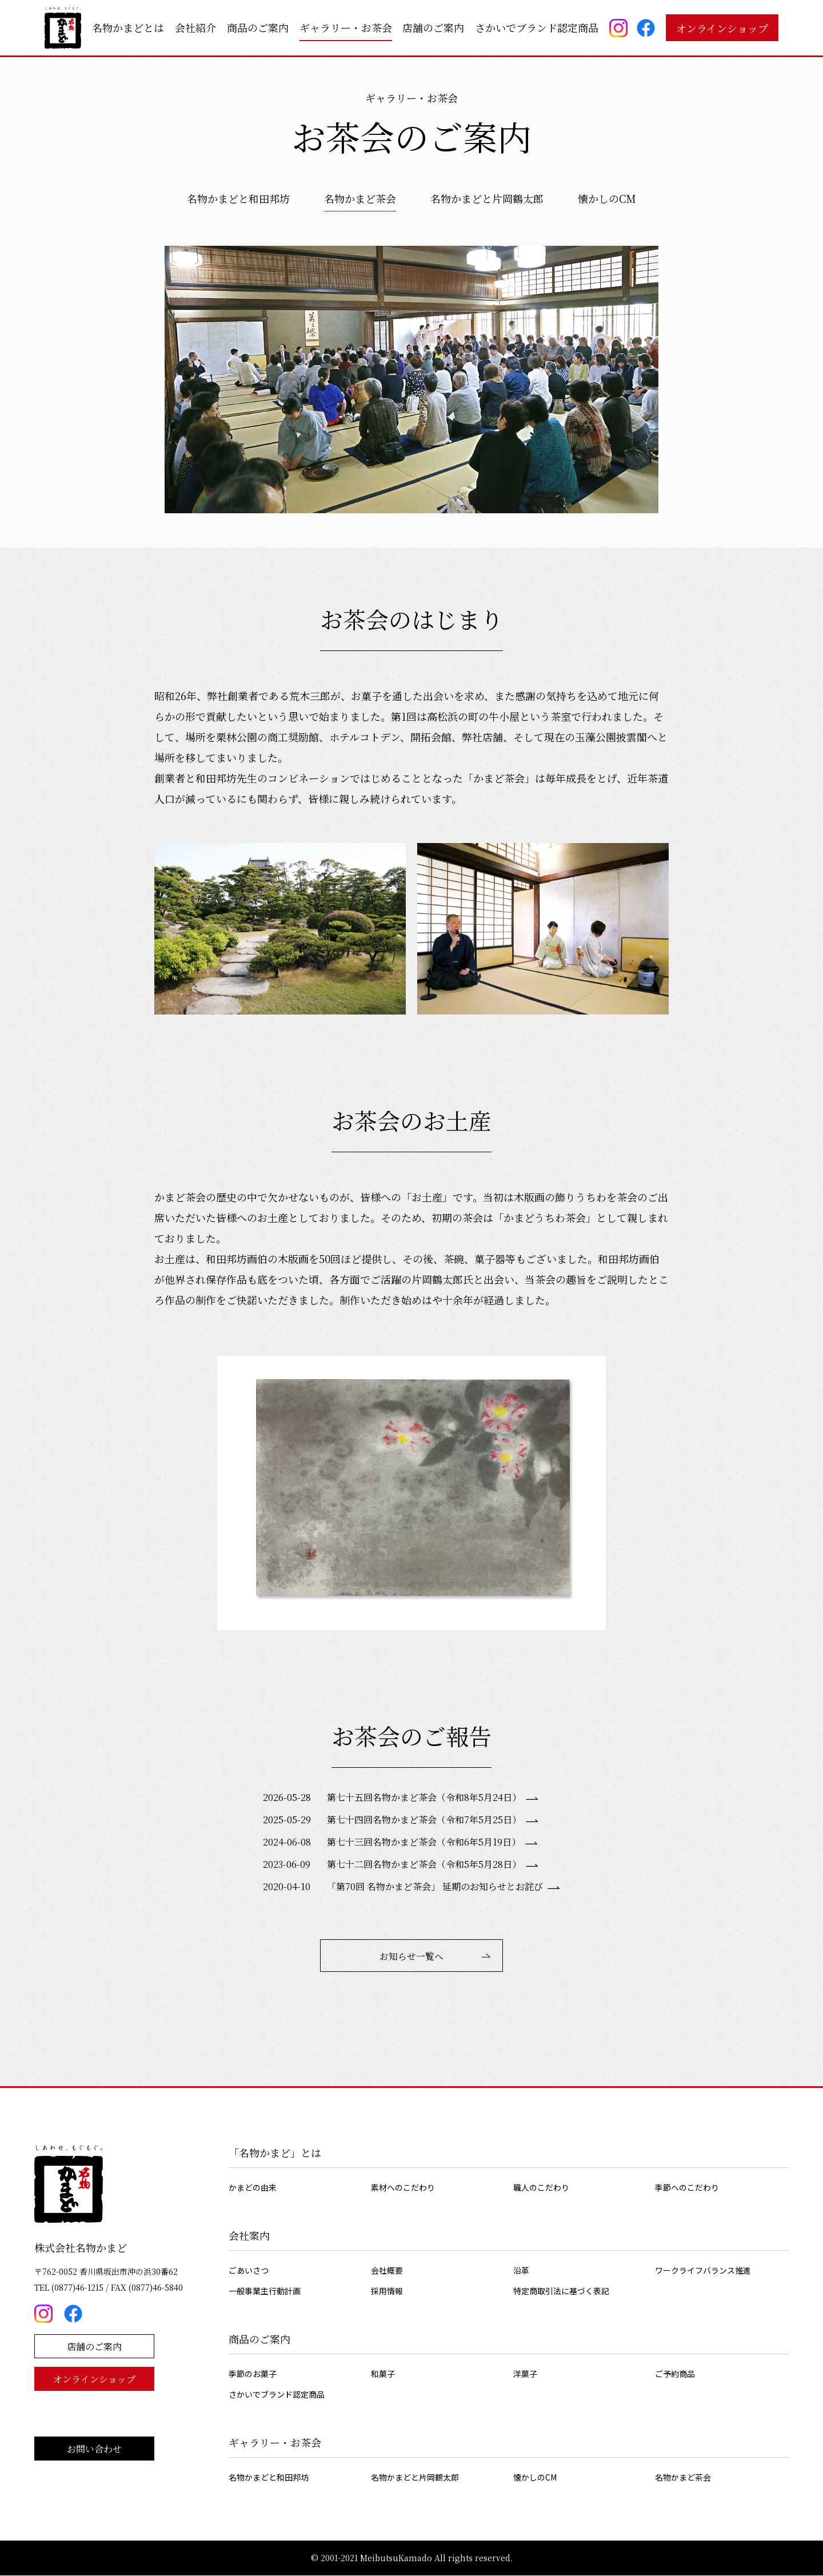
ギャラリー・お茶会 (345, 27)
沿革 (521, 2271)
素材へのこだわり (403, 2188)
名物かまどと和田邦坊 (238, 198)
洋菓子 (525, 2374)
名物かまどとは (128, 27)
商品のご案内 (258, 27)
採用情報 (387, 2291)
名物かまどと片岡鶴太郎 (487, 198)
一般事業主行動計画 (265, 2291)
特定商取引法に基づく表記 (561, 2291)
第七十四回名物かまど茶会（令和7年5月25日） (424, 1819)
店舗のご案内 (433, 27)
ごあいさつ (249, 2271)
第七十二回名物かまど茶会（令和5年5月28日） (424, 1864)
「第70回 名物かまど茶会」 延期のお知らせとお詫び (435, 1886)
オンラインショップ (722, 28)
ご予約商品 (675, 2374)
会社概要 (387, 2271)
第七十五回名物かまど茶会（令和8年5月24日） (424, 1797)
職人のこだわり (541, 2188)
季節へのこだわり (687, 2188)
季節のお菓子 (253, 2374)
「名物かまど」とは (275, 2153)
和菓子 (383, 2374)
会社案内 (249, 2235)
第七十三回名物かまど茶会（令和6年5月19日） (424, 1841)
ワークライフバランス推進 (703, 2271)
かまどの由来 (253, 2188)
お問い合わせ (94, 2449)
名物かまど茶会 (360, 198)
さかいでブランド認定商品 (536, 27)
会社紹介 (195, 27)
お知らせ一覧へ (411, 1956)
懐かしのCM (607, 198)
